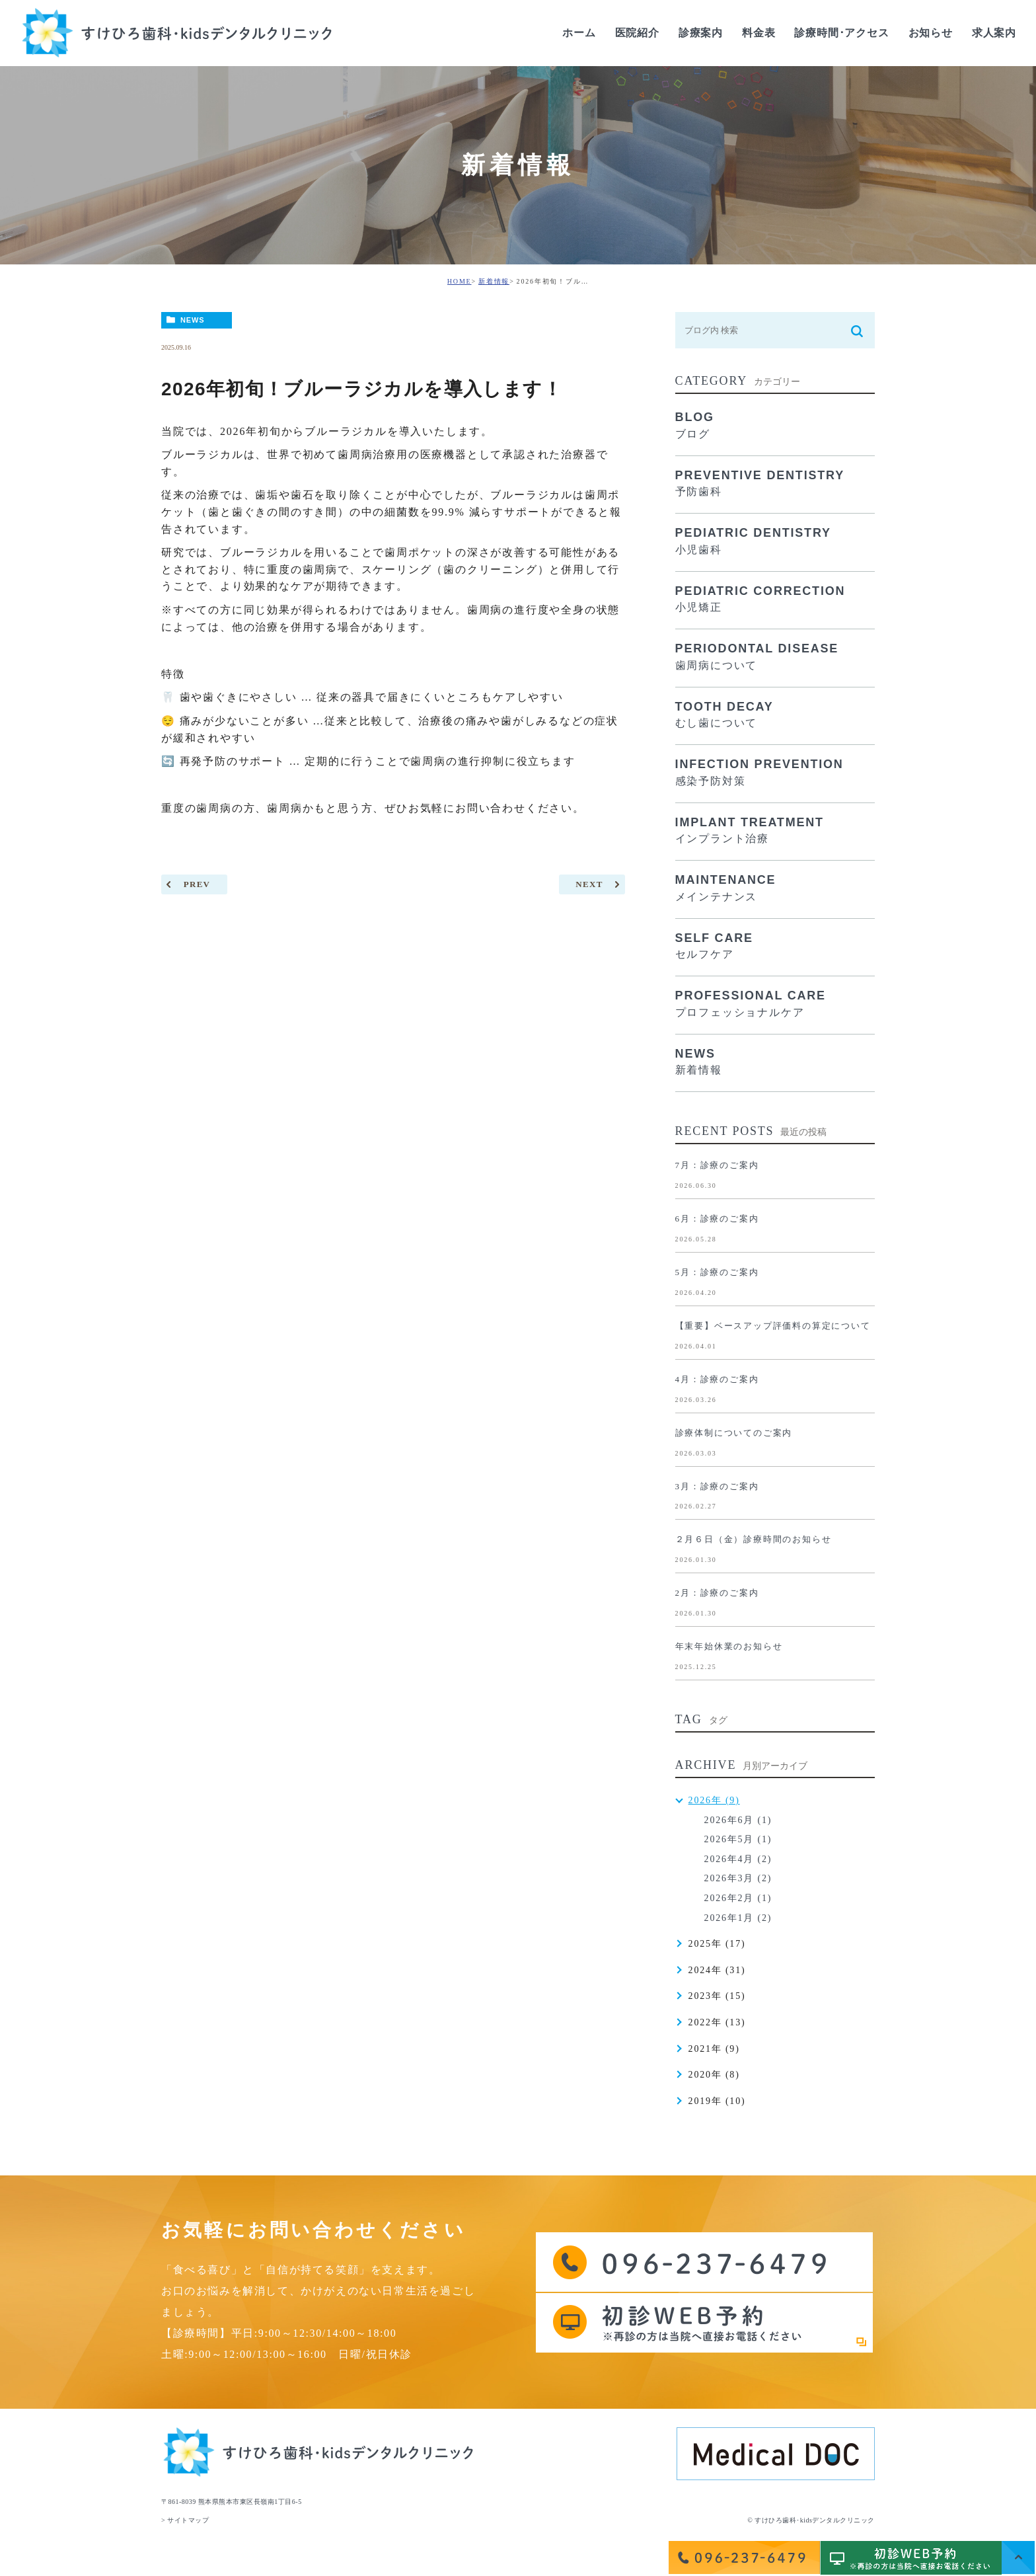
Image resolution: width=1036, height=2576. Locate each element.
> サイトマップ (185, 2520)
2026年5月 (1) (738, 1839)
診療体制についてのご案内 (734, 1433)
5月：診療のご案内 (717, 1272)
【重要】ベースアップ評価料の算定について (773, 1326)
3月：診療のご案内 (717, 1486)
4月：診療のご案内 (717, 1379)
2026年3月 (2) (738, 1878)
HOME (459, 281)
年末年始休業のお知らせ (729, 1646)
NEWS (192, 320)
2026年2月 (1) (738, 1898)
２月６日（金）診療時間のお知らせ (753, 1539)
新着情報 (493, 281)
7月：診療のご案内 (717, 1165)
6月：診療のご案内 (717, 1219)
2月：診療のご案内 (717, 1593)
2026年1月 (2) (738, 1918)
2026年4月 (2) (738, 1859)
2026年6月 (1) (738, 1820)
